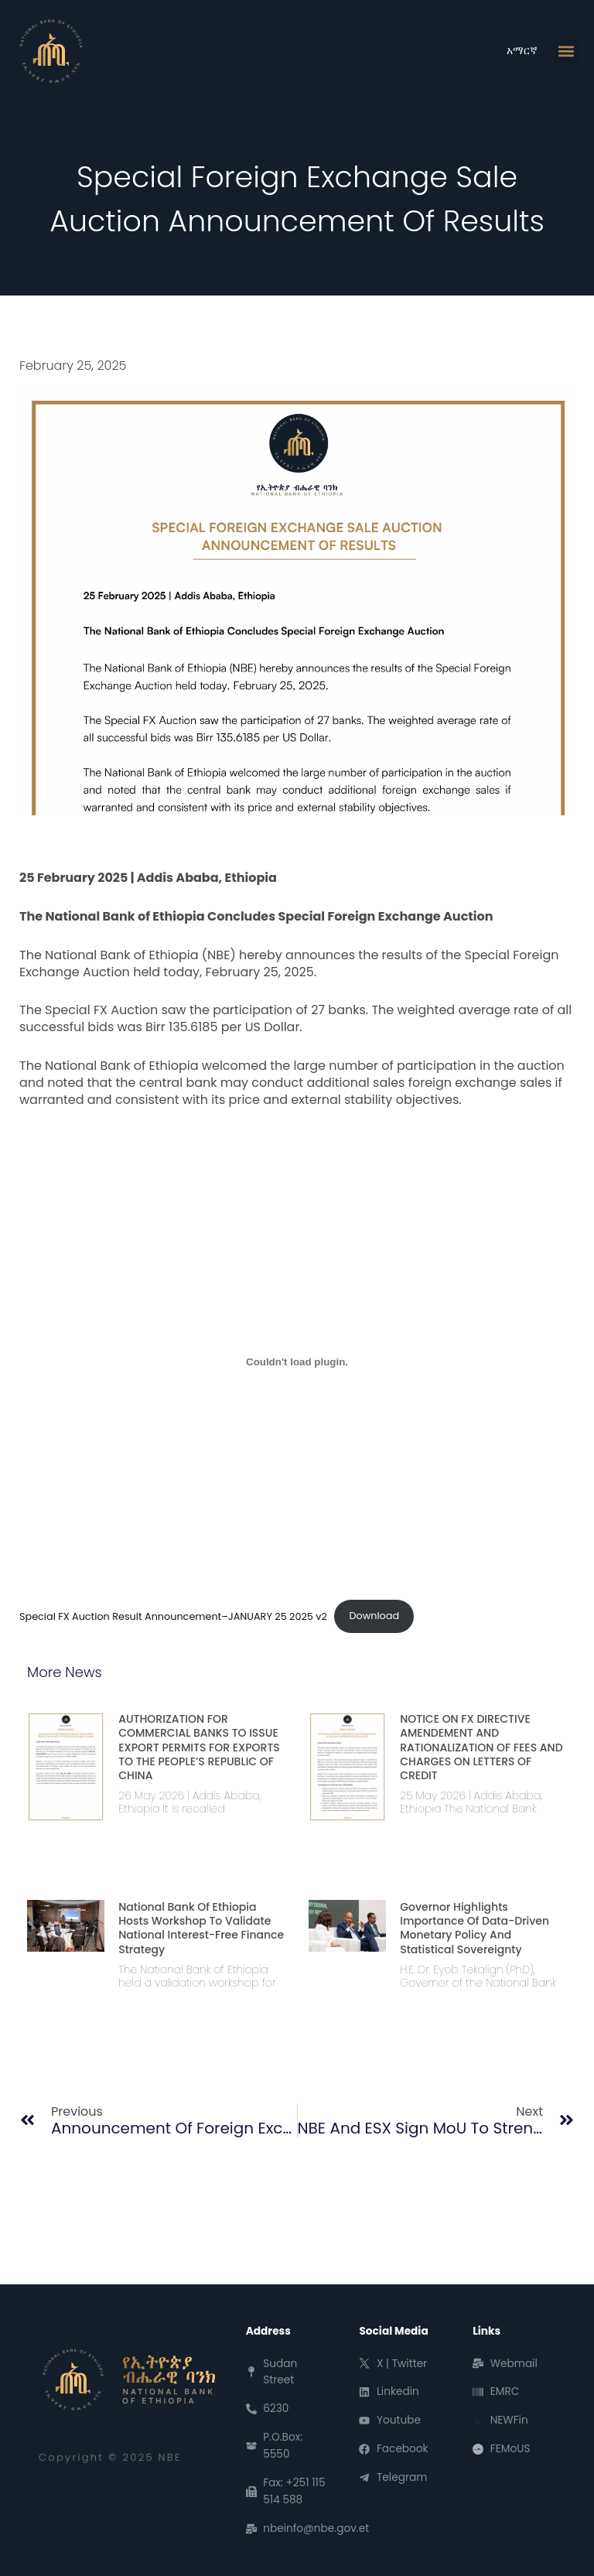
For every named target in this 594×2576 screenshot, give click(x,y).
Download (374, 1615)
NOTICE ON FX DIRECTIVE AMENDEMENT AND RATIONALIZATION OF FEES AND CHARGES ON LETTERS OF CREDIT (481, 1747)
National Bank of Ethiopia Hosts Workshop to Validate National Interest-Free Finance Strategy (201, 1928)
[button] (566, 51)
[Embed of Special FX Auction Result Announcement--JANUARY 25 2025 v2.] (297, 1362)
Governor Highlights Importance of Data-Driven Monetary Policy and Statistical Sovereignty (474, 1928)
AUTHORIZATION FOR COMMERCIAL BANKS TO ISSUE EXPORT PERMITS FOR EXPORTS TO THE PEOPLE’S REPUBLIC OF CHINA (199, 1747)
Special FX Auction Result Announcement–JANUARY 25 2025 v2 (173, 1615)
